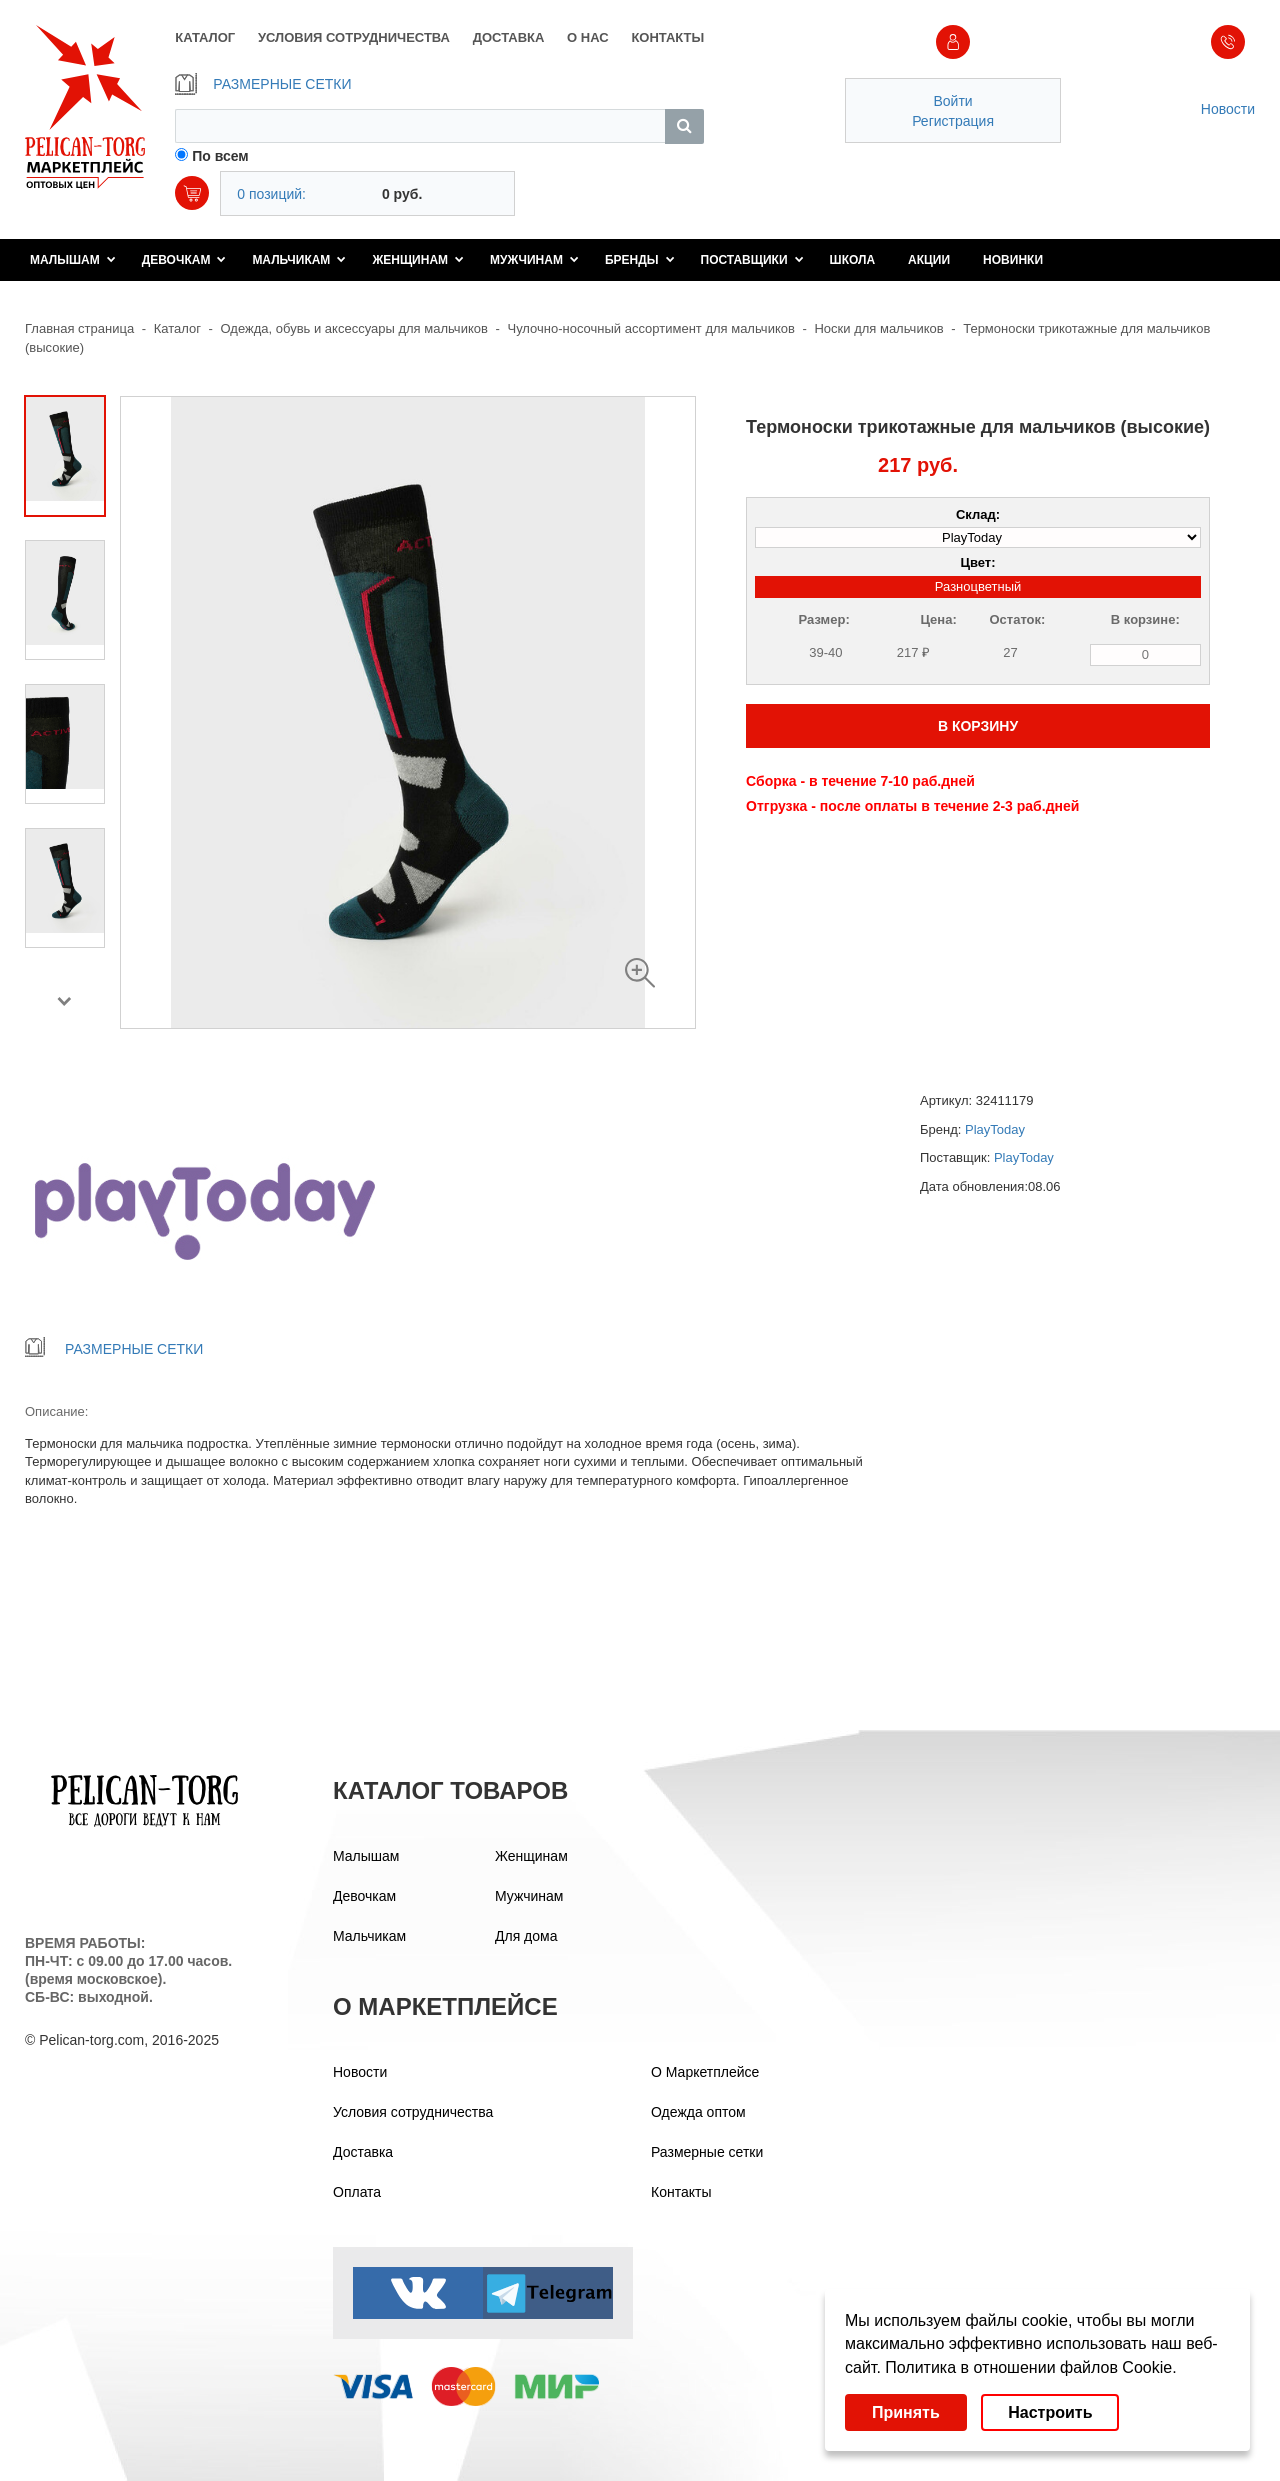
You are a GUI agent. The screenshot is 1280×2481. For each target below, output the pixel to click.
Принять (906, 2412)
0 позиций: (271, 194)
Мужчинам (534, 260)
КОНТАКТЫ (667, 37)
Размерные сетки (707, 2152)
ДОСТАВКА (509, 37)
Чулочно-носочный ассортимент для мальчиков (650, 328)
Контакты (681, 2192)
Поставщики (752, 260)
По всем (220, 156)
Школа (853, 260)
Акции (929, 260)
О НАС (588, 37)
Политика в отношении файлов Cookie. (1030, 2367)
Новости (1228, 109)
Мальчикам (299, 260)
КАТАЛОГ (205, 37)
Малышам (73, 260)
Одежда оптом (698, 2112)
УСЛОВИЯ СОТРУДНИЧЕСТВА (354, 37)
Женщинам (418, 260)
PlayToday (995, 1129)
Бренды (640, 260)
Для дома (526, 1936)
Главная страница (79, 328)
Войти (952, 101)
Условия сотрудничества (413, 2112)
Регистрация (953, 121)
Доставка (363, 2152)
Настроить (1050, 2412)
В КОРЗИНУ (978, 726)
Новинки (1013, 260)
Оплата (357, 2192)
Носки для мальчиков (878, 328)
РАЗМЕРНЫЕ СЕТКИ (263, 84)
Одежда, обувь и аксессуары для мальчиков (354, 328)
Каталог (177, 328)
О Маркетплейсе (705, 2072)
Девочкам (184, 260)
